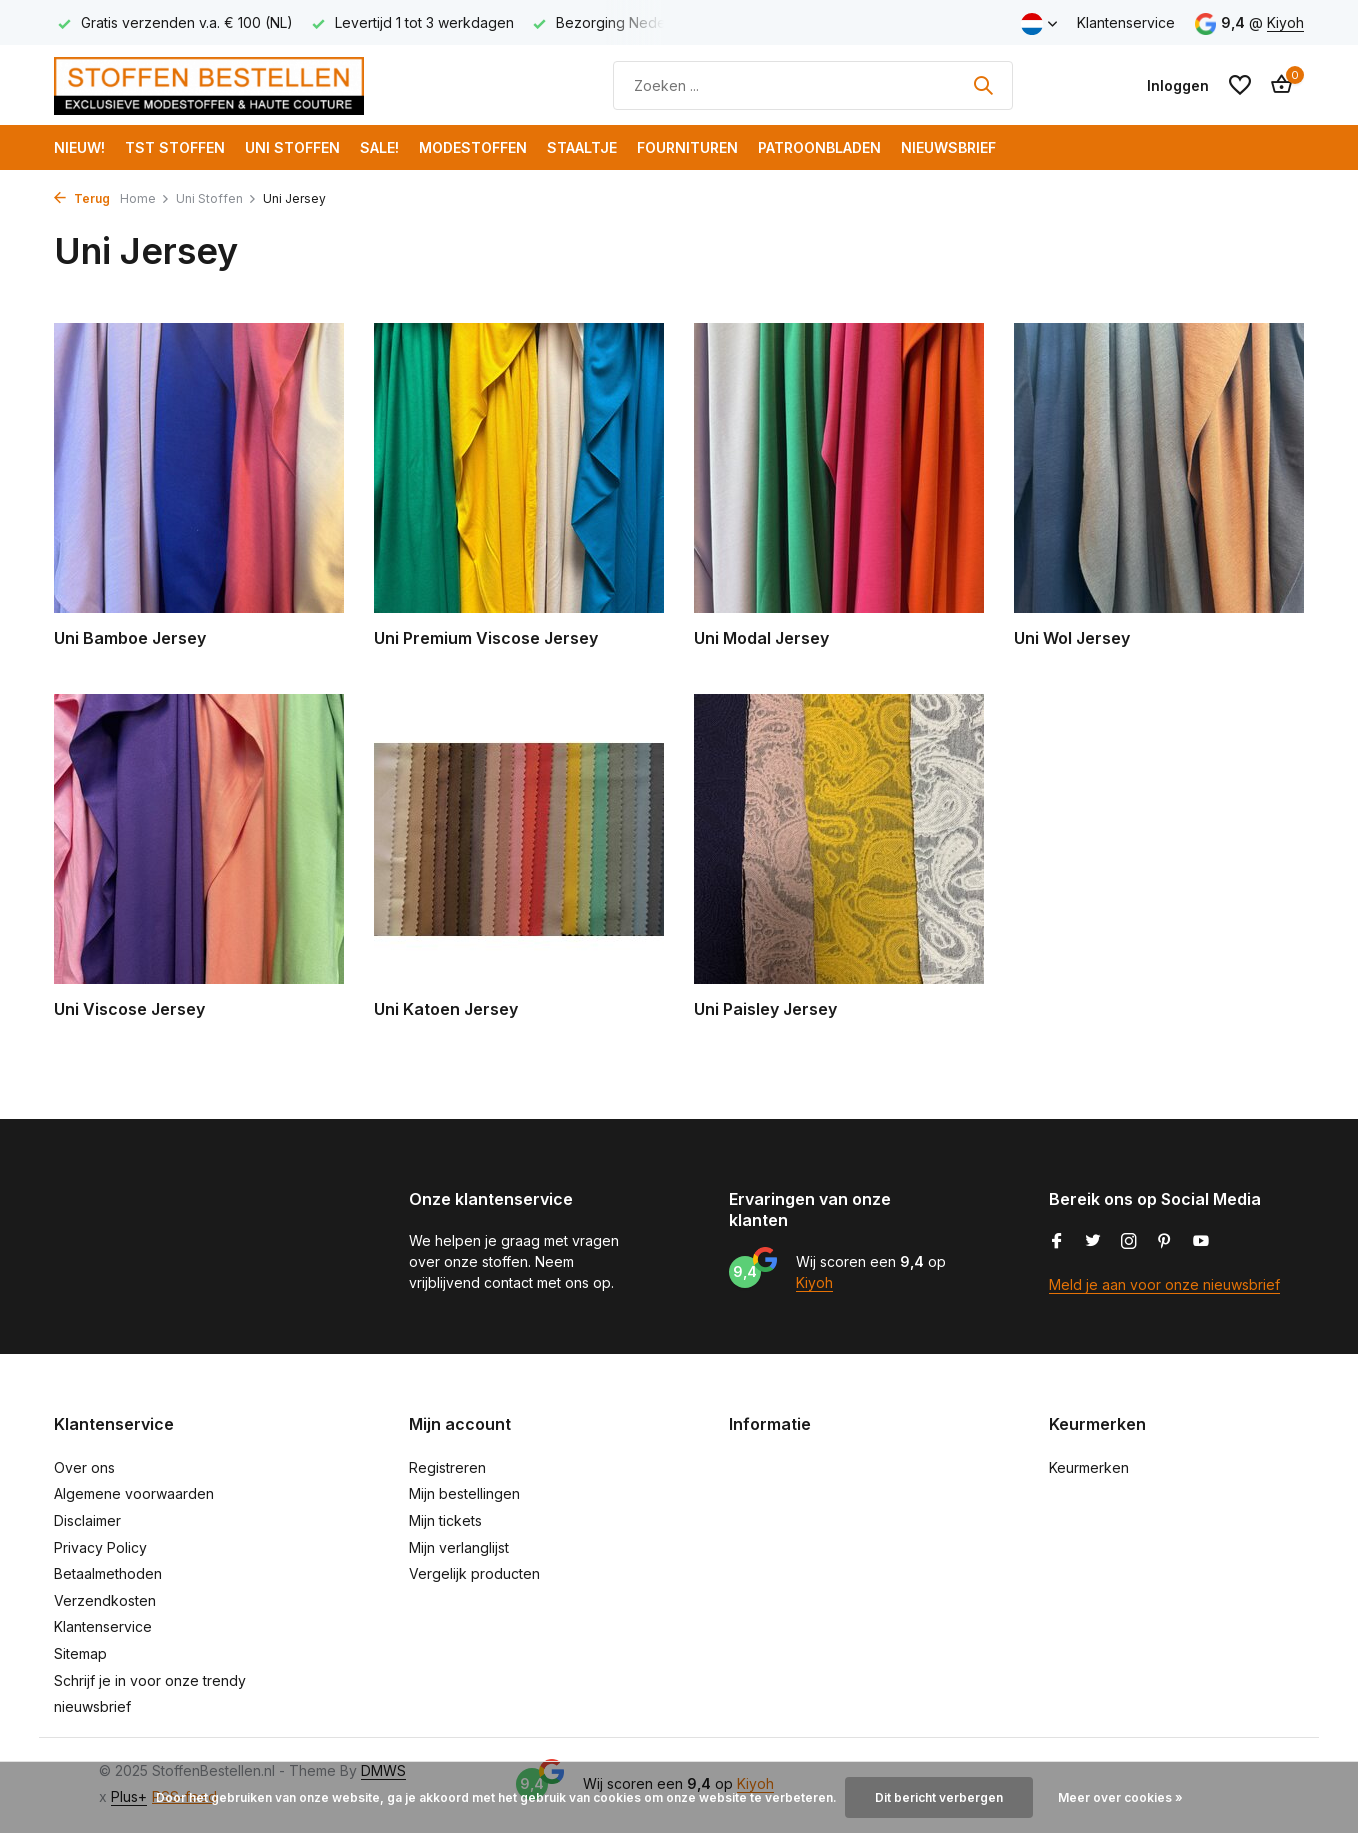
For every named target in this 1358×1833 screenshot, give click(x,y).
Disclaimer (87, 1520)
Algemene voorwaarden (134, 1493)
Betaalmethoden (108, 1573)
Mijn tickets (445, 1520)
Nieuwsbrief (948, 147)
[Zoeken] (813, 85)
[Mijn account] (1178, 85)
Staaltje (582, 147)
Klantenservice (1126, 22)
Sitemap (80, 1653)
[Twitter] (1093, 1242)
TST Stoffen (175, 147)
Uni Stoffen (292, 147)
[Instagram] (1129, 1242)
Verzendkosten (105, 1600)
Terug (82, 198)
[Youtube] (1201, 1242)
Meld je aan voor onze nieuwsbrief (1164, 1284)
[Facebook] (1057, 1242)
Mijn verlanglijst (459, 1547)
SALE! (379, 147)
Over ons (84, 1467)
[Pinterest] (1165, 1242)
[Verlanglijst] (1240, 85)
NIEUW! (79, 147)
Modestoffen (473, 147)
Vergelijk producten (474, 1573)
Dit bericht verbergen (939, 1797)
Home (145, 198)
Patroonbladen (819, 147)
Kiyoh (1285, 22)
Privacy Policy (100, 1547)
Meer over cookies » (1120, 1797)
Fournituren (687, 147)
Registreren (447, 1467)
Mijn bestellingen (464, 1493)
